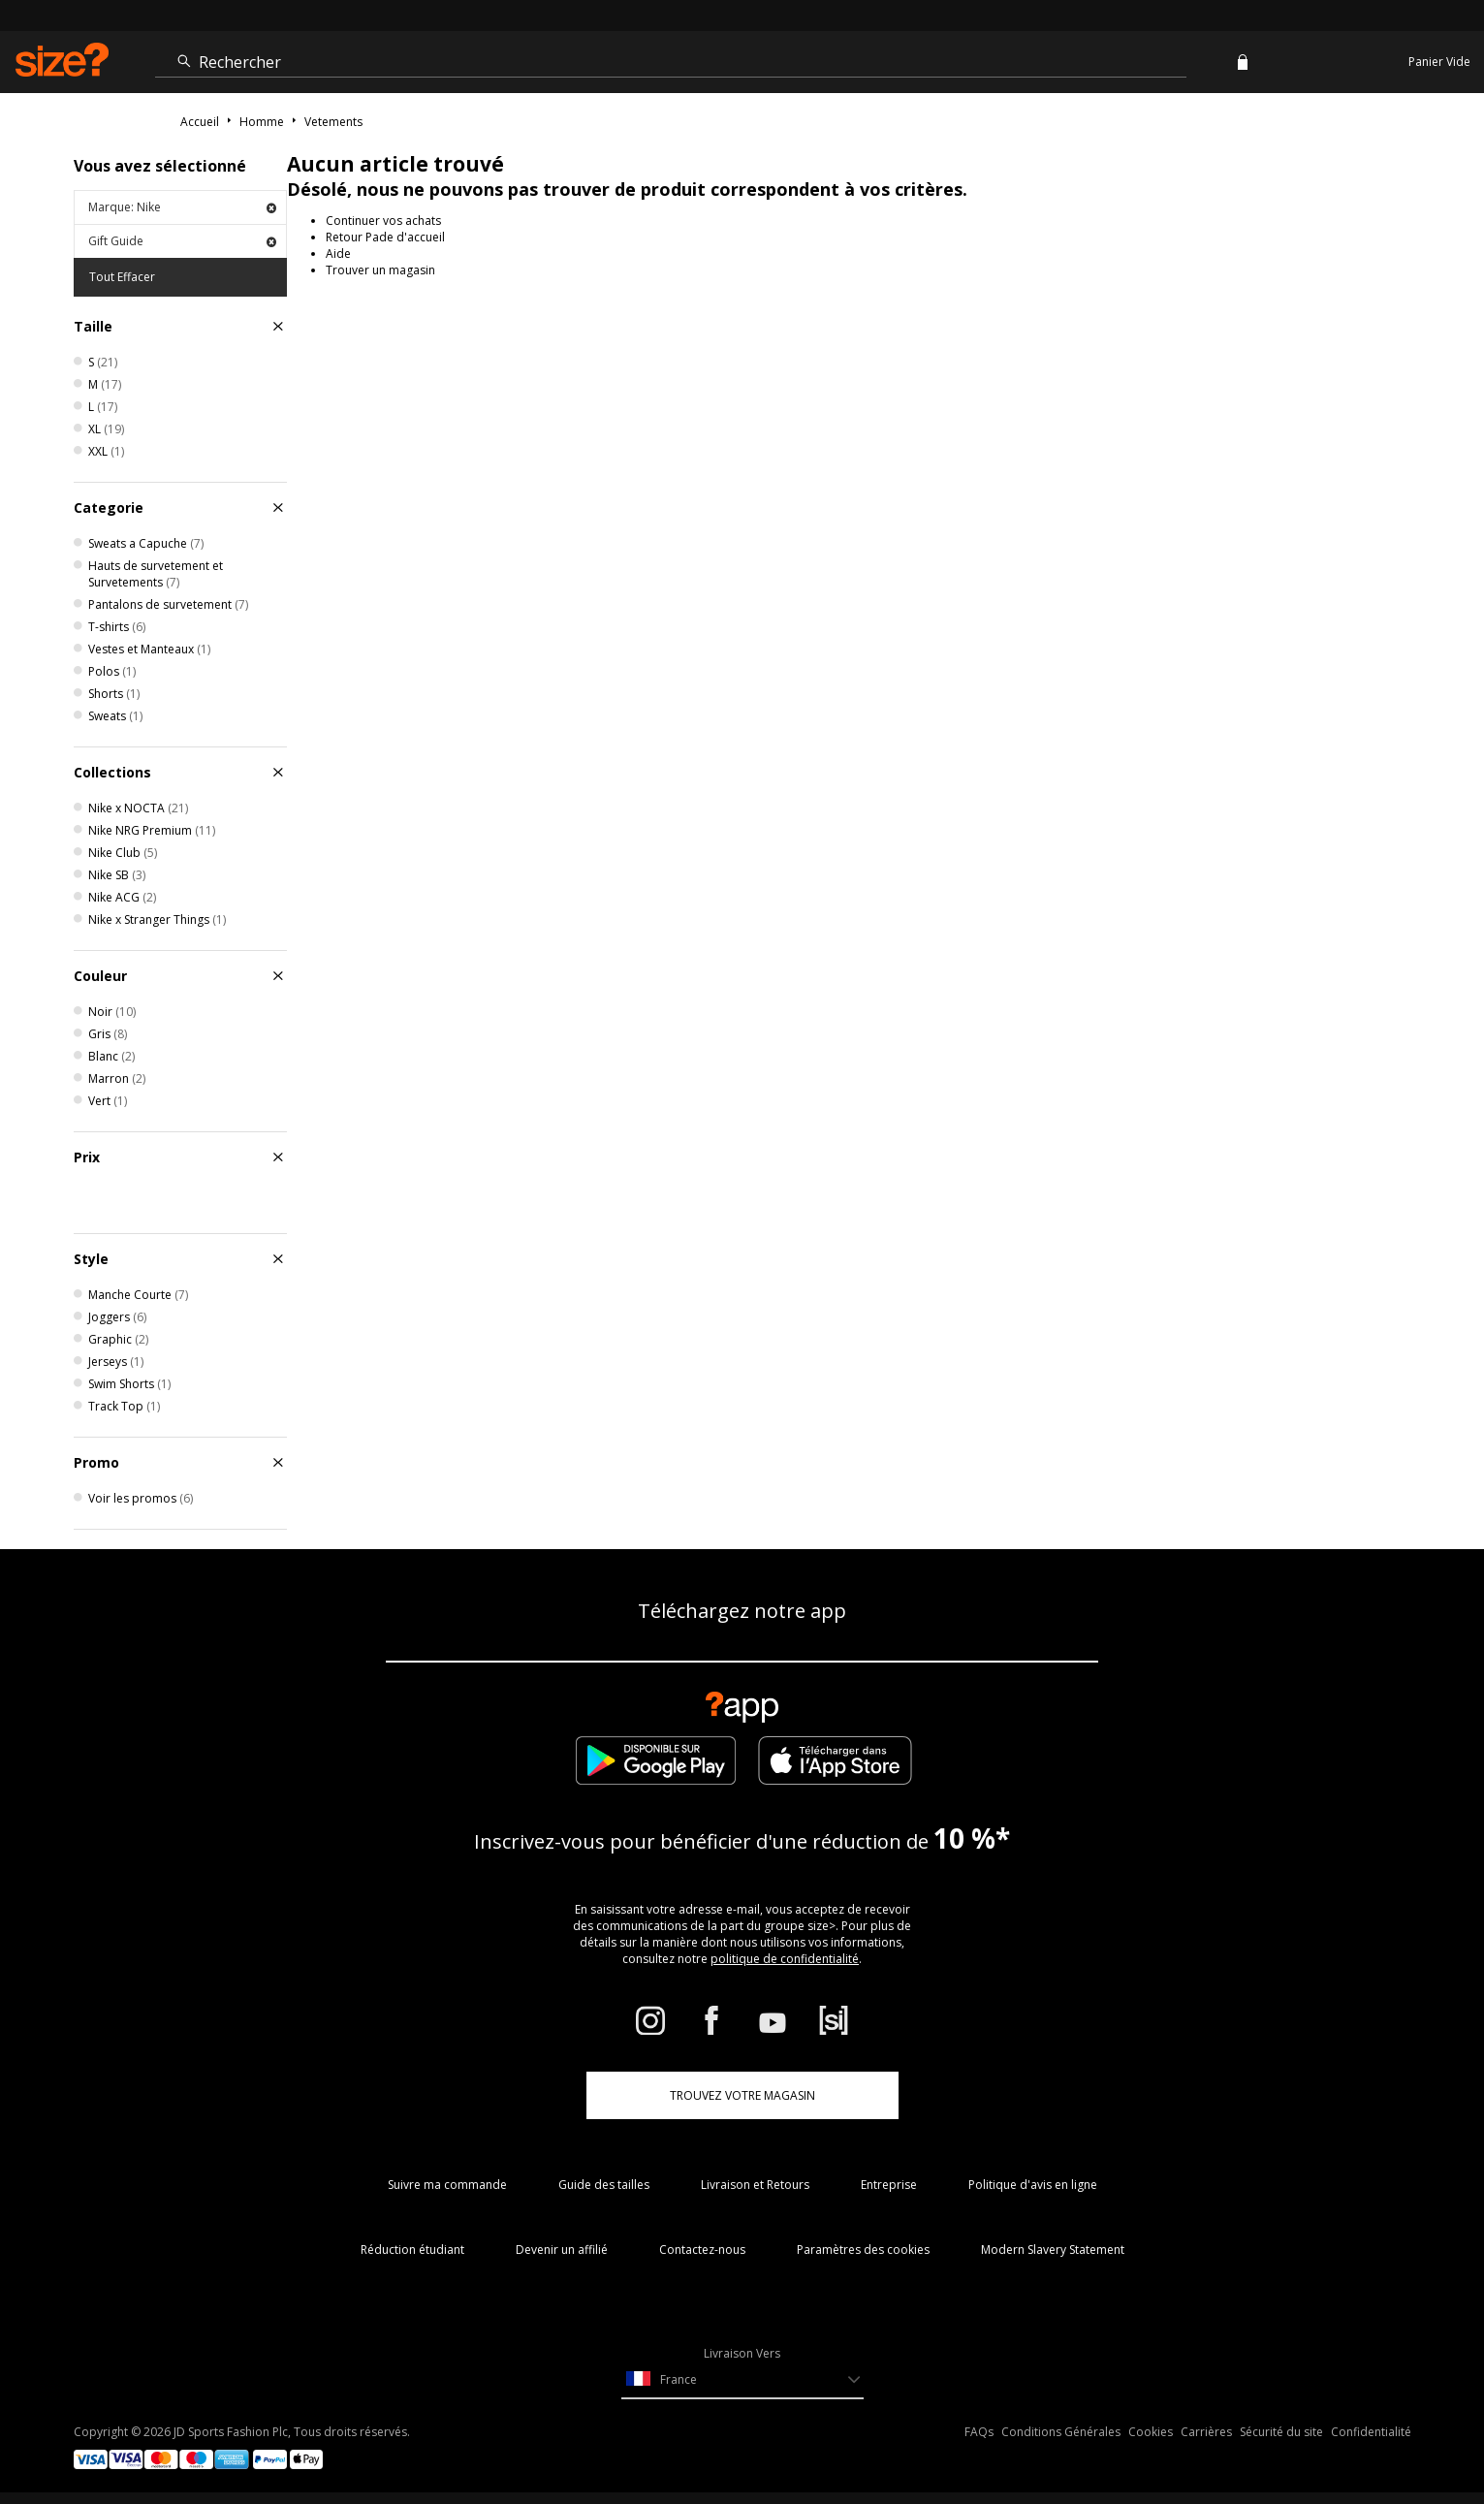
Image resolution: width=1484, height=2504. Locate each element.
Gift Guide (182, 241)
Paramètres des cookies (863, 2249)
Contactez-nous (702, 2249)
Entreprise (889, 2184)
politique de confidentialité (784, 1958)
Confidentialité (1371, 2432)
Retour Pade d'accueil (385, 237)
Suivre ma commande (447, 2184)
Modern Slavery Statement (1052, 2249)
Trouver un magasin (380, 270)
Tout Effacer (122, 277)
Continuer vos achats (383, 220)
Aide (338, 253)
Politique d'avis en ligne (1032, 2184)
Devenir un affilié (562, 2249)
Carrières (1206, 2432)
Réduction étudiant (412, 2249)
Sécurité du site (1281, 2432)
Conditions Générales (1061, 2432)
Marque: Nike (182, 207)
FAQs (979, 2432)
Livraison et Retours (755, 2184)
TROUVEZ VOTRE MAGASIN (742, 2095)
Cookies (1150, 2432)
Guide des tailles (603, 2184)
